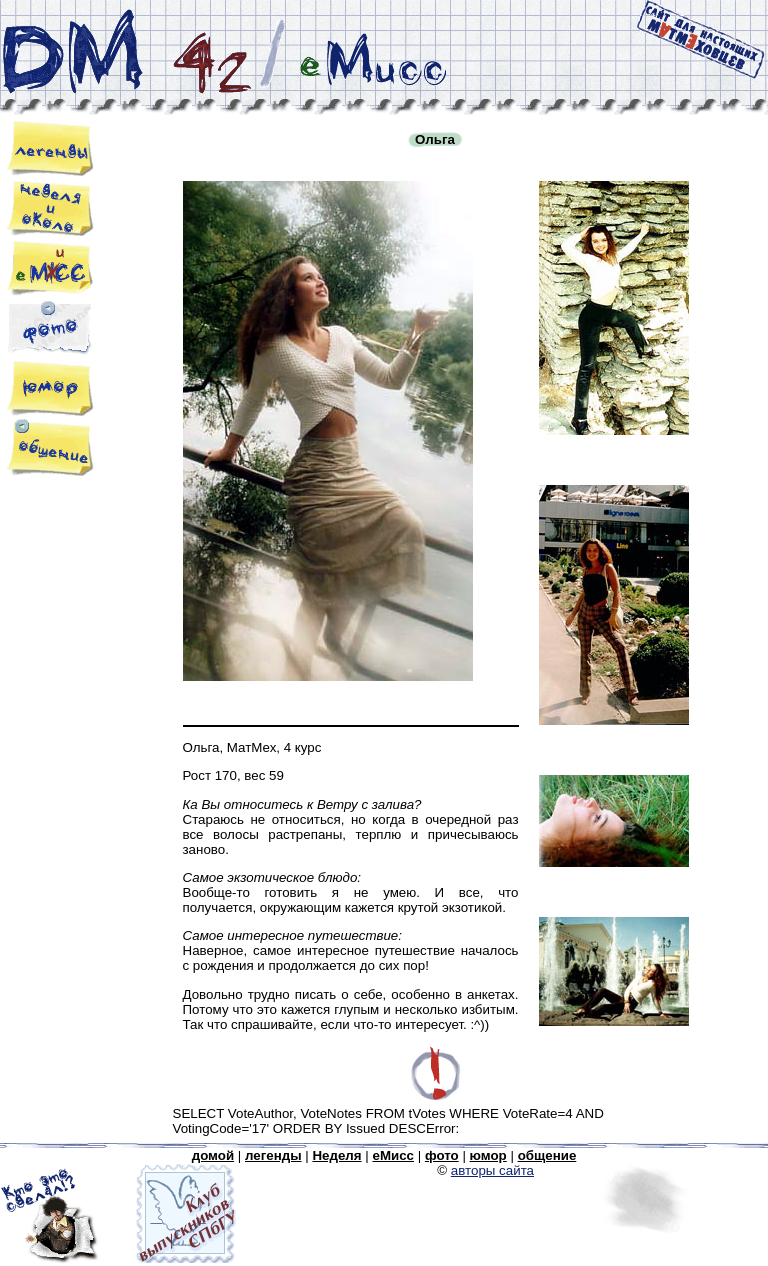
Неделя (336, 1155)
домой (213, 1155)
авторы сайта (492, 1170)
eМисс (393, 1155)
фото (442, 1155)
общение (547, 1155)
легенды (273, 1155)
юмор (488, 1155)
